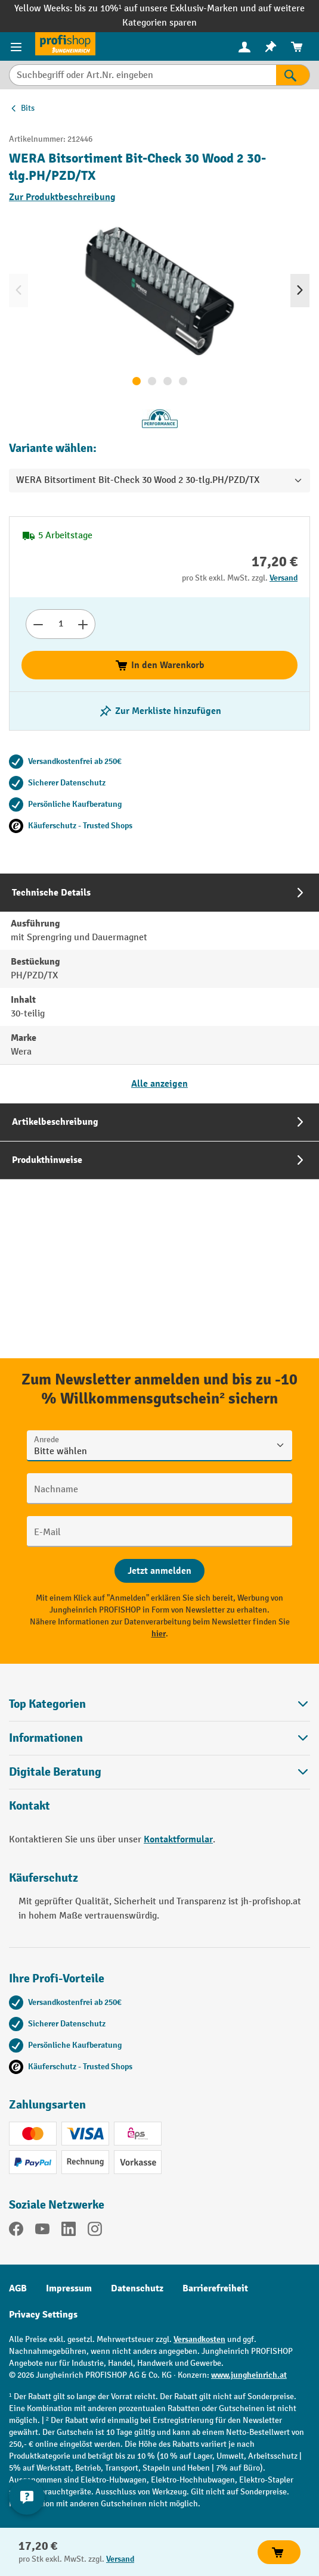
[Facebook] (16, 2231)
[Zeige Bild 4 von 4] (183, 381)
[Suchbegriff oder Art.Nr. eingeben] (142, 75)
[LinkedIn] (68, 2231)
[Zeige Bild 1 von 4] (136, 381)
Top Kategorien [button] (159, 1703)
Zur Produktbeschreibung (62, 197)
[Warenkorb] (297, 46)
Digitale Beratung (55, 1772)
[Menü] (17, 46)
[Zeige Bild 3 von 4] (167, 381)
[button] (159, 1772)
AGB (18, 2288)
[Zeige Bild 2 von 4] (152, 381)
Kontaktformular (178, 1839)
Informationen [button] (159, 1737)
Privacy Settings (43, 2315)
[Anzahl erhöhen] (83, 624)
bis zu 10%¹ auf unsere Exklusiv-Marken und (166, 8)
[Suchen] (293, 75)
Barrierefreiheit (215, 2288)
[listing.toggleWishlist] (159, 711)
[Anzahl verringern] (38, 624)
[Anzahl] (60, 624)
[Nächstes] (299, 290)
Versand (284, 578)
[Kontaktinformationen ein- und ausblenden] (27, 2497)
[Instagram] (95, 2231)
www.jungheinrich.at (249, 2375)
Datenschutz (137, 2288)
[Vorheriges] (18, 290)
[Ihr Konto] (244, 46)
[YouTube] (42, 2231)
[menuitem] (244, 46)
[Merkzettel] (271, 46)
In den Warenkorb (159, 665)
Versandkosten (199, 2339)
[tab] (159, 988)
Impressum (69, 2288)
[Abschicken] (159, 1571)
